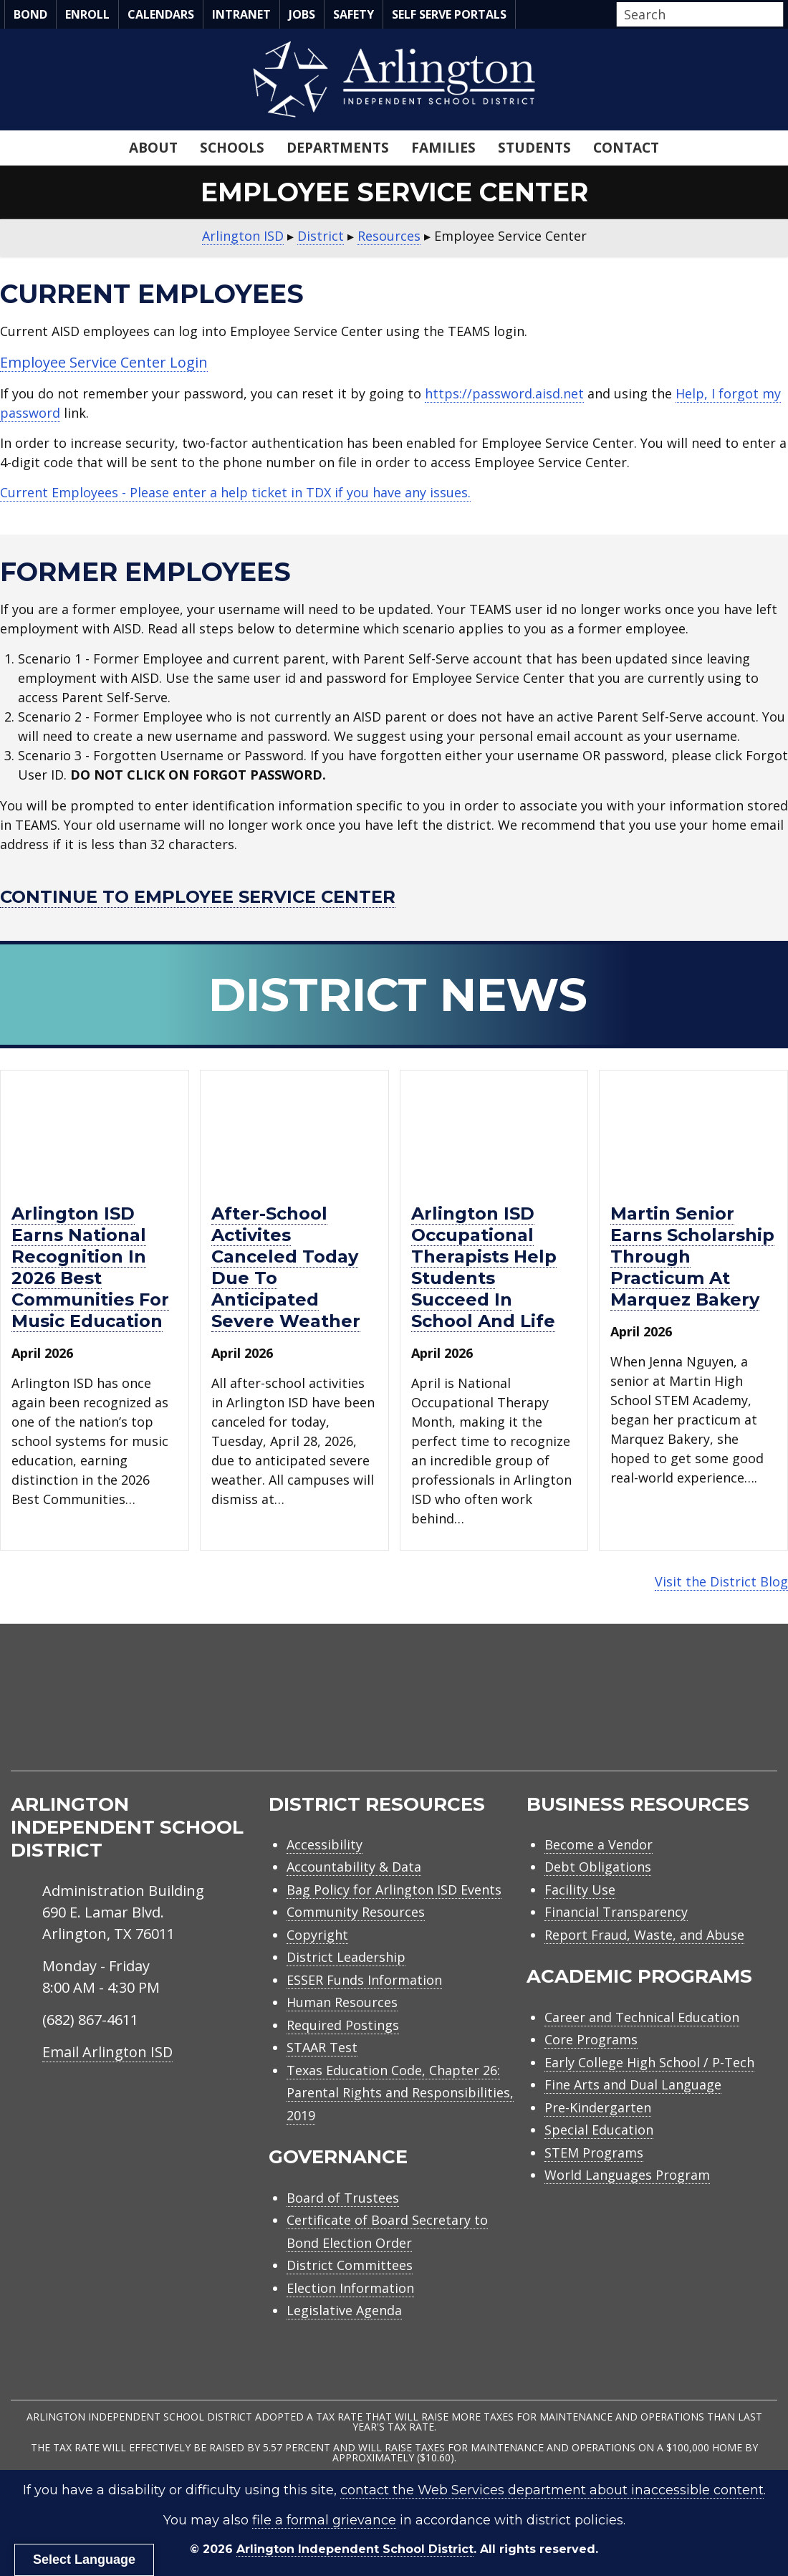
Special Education (598, 2129)
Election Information (350, 2288)
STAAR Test (322, 2047)
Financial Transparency (616, 1911)
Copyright (317, 1934)
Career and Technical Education (641, 2017)
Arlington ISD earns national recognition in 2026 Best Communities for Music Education (90, 1267)
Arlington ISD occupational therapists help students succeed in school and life (484, 1267)
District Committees (350, 2265)
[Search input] (696, 14)
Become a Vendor (598, 1844)
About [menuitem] (153, 147)
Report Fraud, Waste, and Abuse (644, 1934)
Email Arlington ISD (107, 2052)
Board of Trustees (343, 2197)
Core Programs (591, 2039)
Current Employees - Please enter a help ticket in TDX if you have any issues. (235, 492)
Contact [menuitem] (626, 147)
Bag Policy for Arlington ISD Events (394, 1889)
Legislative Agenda (344, 2310)
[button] (779, 15)
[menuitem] (655, 1713)
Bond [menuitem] (30, 14)
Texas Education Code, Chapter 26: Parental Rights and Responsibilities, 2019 (400, 2093)
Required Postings (343, 2025)
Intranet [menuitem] (241, 14)
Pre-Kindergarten (597, 2107)
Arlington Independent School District (355, 2549)
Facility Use (579, 1889)
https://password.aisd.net (504, 393)
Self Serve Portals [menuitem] (449, 14)
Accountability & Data (354, 1866)
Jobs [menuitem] (302, 14)
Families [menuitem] (443, 147)
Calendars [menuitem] (161, 14)
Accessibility (324, 1844)
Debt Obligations (597, 1866)
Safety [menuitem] (353, 14)
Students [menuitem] (534, 147)
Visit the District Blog (721, 1581)
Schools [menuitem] (232, 147)
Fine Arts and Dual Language (632, 2084)
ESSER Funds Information (364, 1979)
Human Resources (342, 2002)
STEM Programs (593, 2152)
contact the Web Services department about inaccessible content (552, 2490)
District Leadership (346, 1956)
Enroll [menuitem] (87, 14)
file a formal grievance (324, 2520)
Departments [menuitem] (338, 147)
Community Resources (356, 1911)
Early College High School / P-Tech (649, 2062)
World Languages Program (627, 2174)
